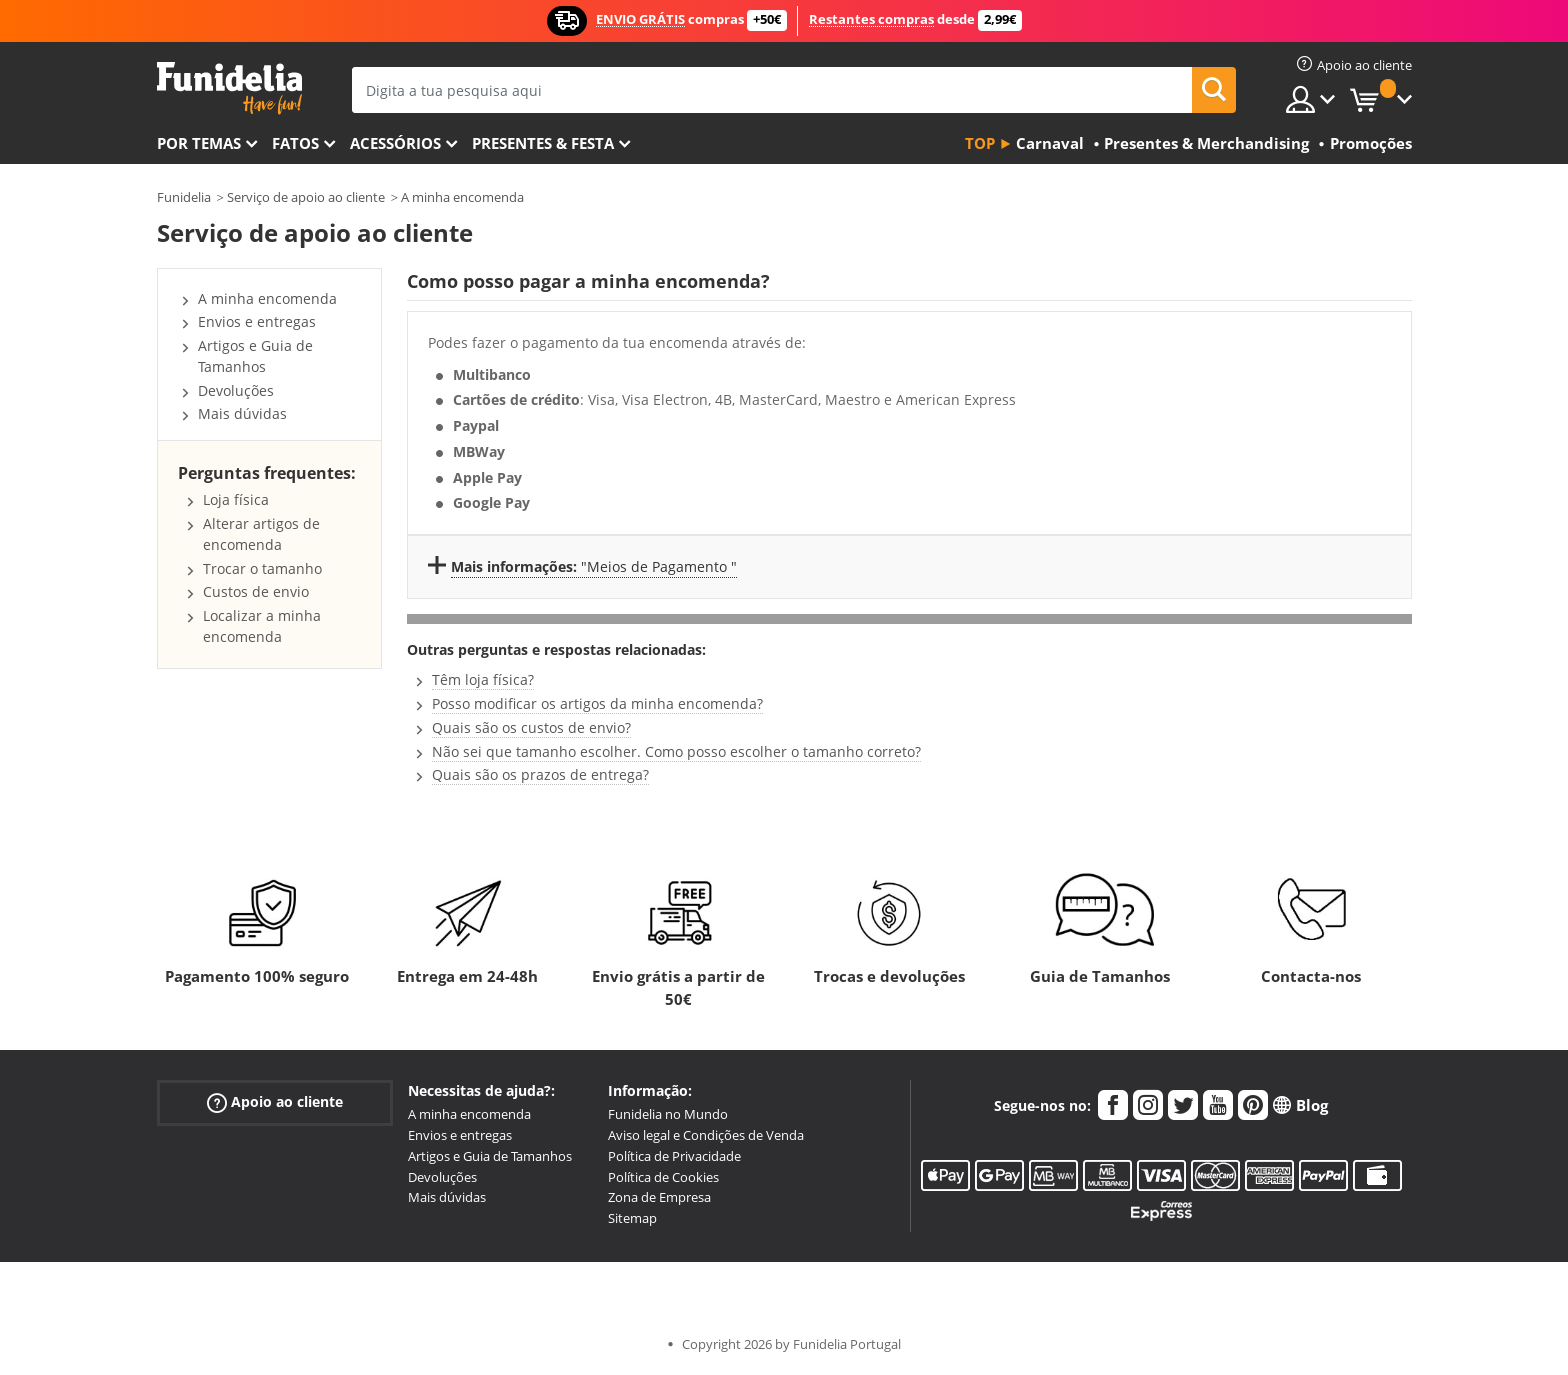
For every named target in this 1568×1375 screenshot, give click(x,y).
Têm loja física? (483, 679)
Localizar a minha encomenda (262, 626)
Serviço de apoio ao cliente (306, 197)
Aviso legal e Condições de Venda (706, 1135)
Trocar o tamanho (262, 568)
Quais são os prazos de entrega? (540, 774)
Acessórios (395, 143)
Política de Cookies (663, 1177)
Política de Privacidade (674, 1156)
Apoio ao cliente (275, 1102)
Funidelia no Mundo (668, 1114)
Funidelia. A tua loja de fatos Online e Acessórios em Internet (229, 88)
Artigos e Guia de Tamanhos (255, 356)
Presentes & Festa (543, 143)
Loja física (236, 499)
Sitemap (632, 1218)
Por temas (199, 143)
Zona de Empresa (659, 1197)
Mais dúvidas (242, 413)
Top (980, 143)
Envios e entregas (257, 321)
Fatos (295, 143)
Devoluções (236, 390)
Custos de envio (256, 591)
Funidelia (184, 197)
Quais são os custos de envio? (531, 727)
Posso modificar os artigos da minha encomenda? (597, 703)
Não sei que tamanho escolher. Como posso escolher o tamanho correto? (676, 751)
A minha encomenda (462, 197)
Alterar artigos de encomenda (261, 534)
